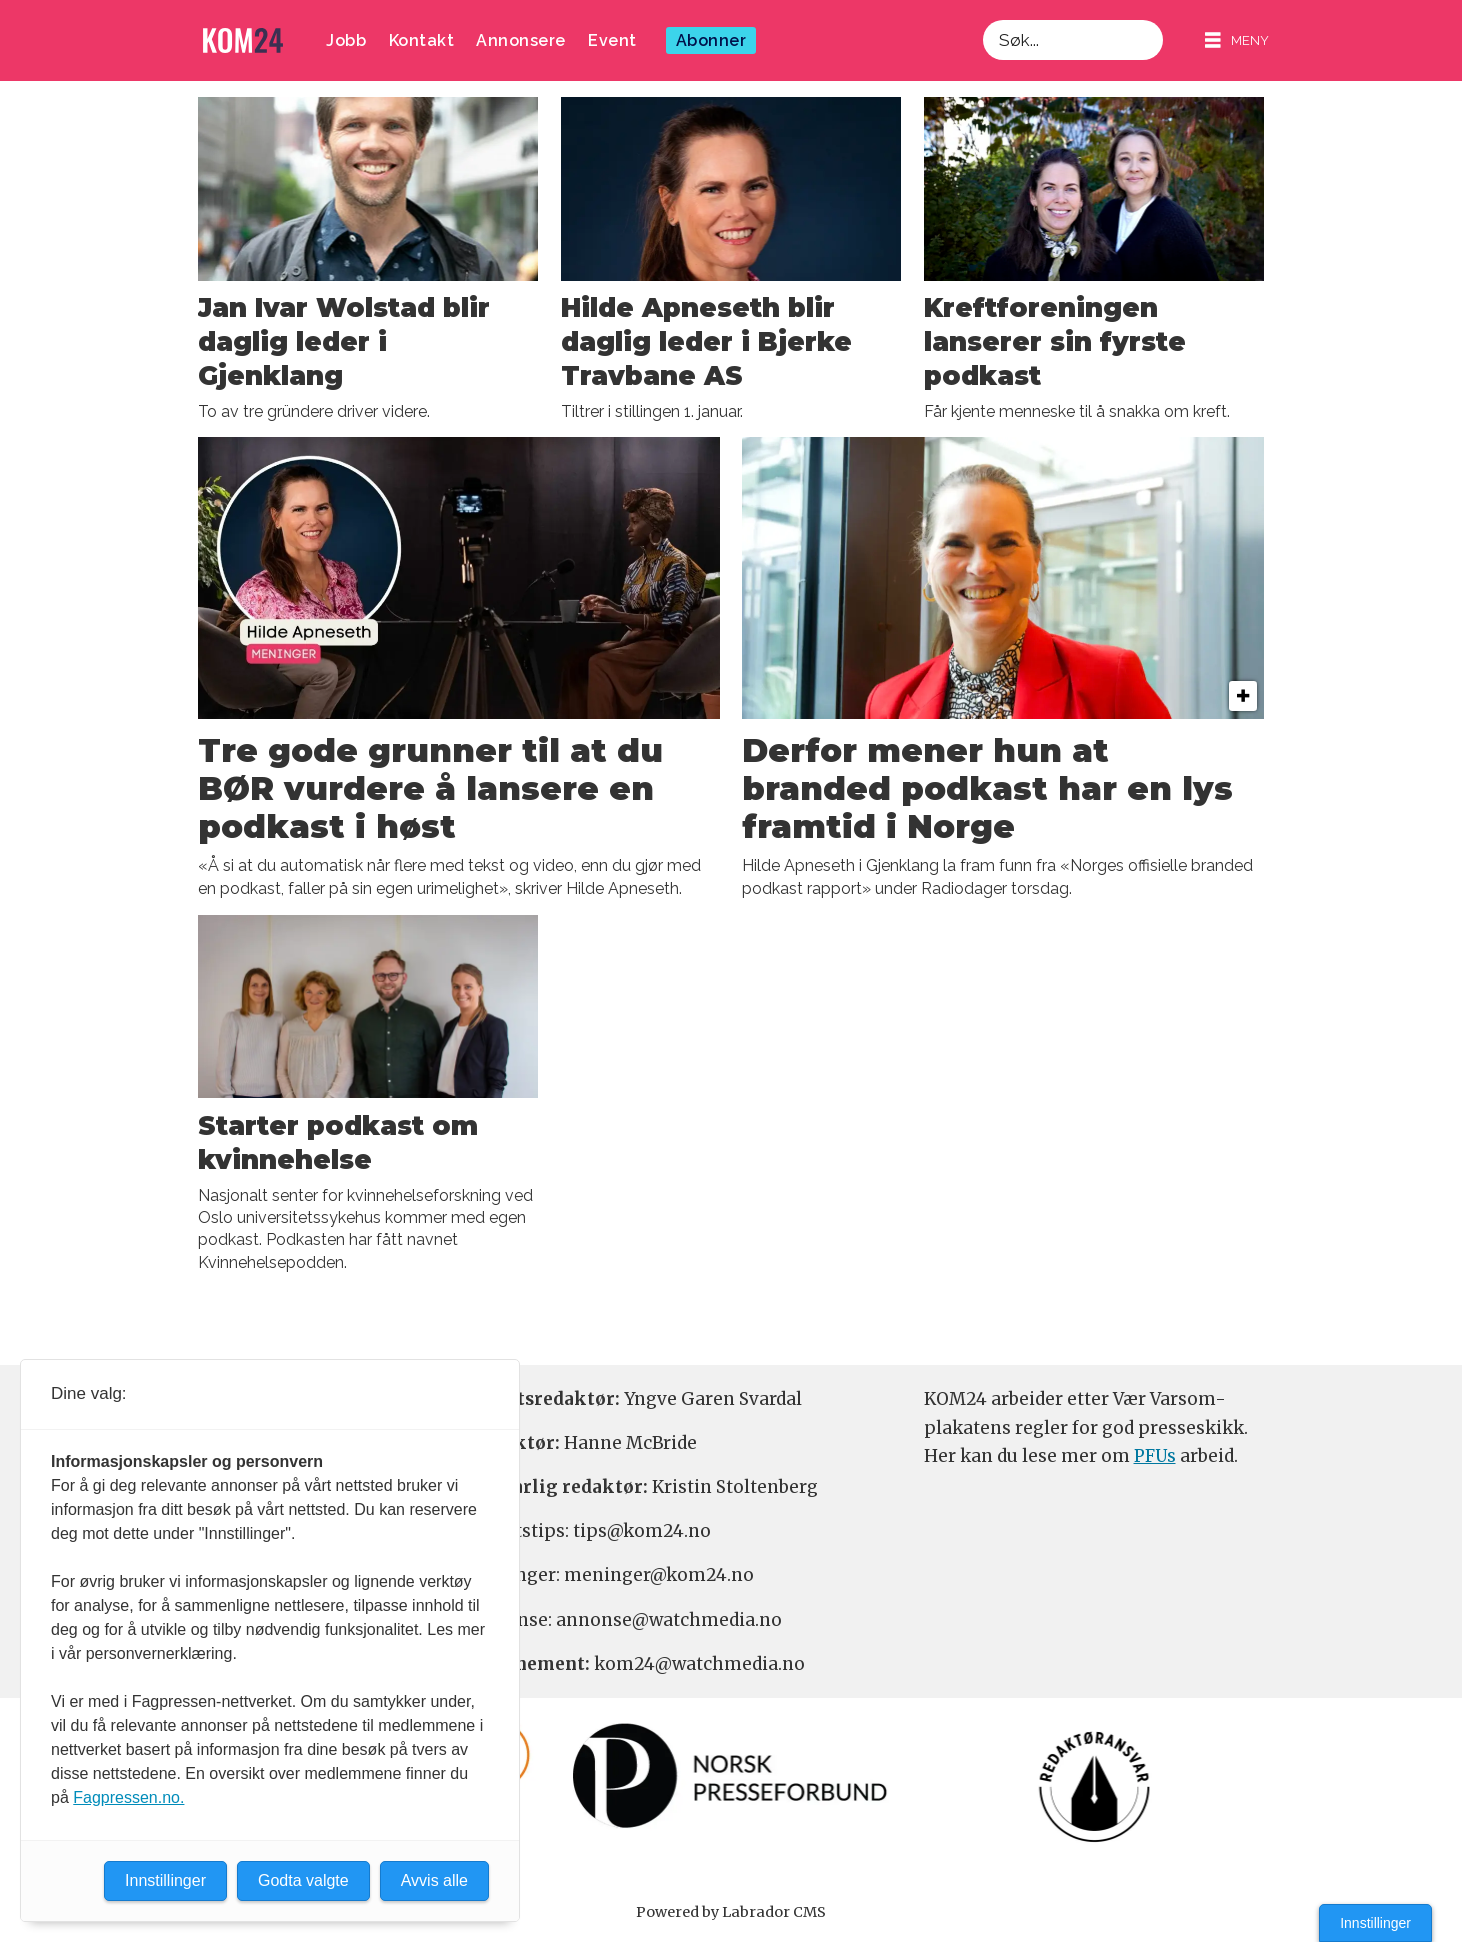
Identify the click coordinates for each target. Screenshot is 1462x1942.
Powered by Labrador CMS (731, 1912)
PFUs (1155, 1456)
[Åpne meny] (1237, 40)
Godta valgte (303, 1880)
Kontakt (422, 40)
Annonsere (521, 40)
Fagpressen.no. (128, 1797)
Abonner (711, 40)
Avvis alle (434, 1880)
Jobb (346, 40)
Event (612, 40)
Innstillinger (1375, 1923)
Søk (982, 19)
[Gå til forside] (243, 40)
